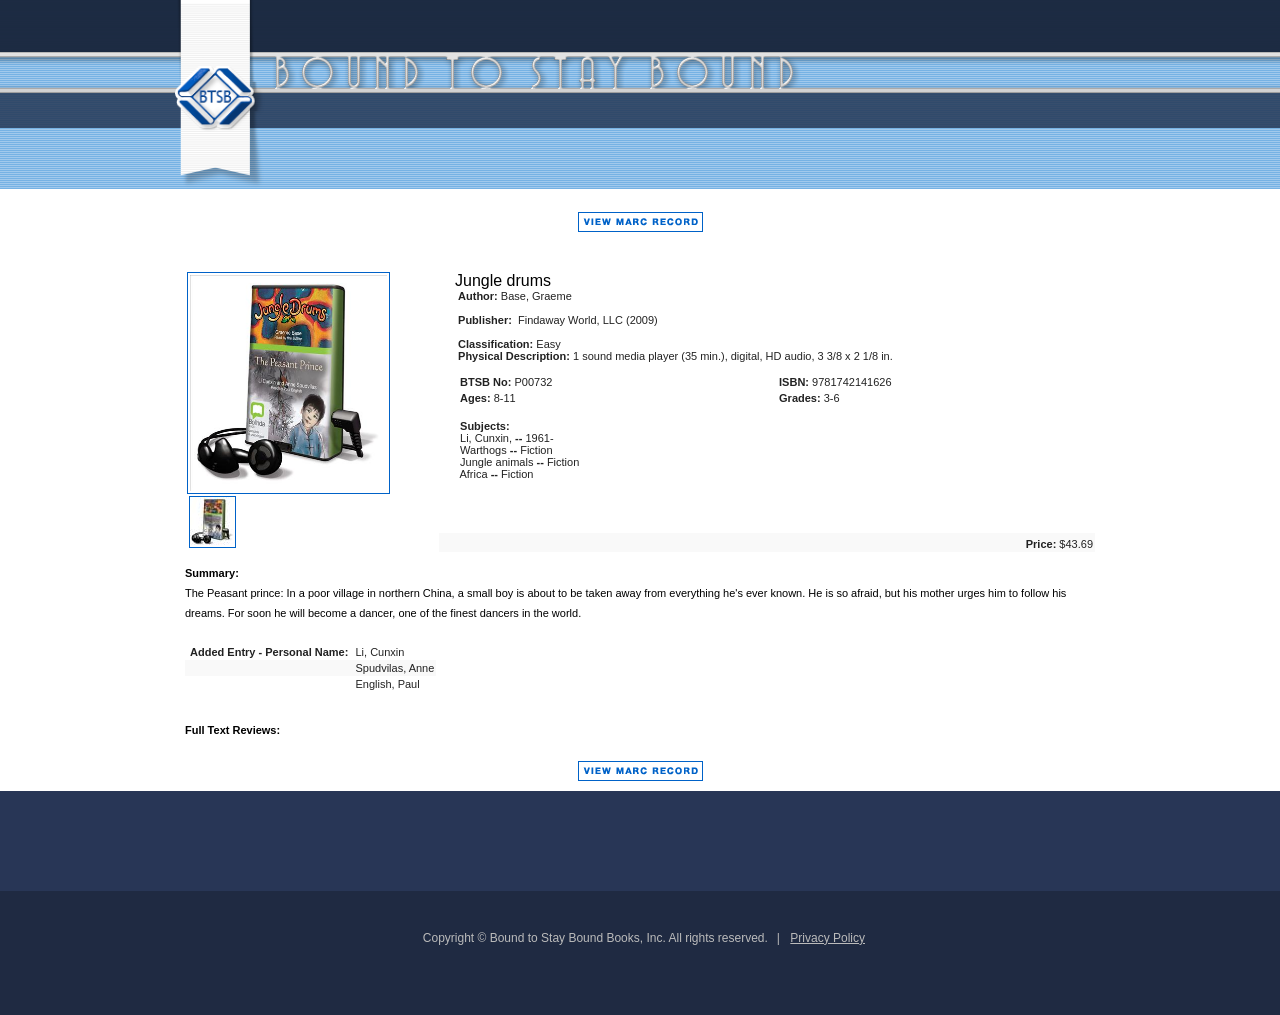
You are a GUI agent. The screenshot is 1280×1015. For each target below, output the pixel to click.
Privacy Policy (827, 938)
